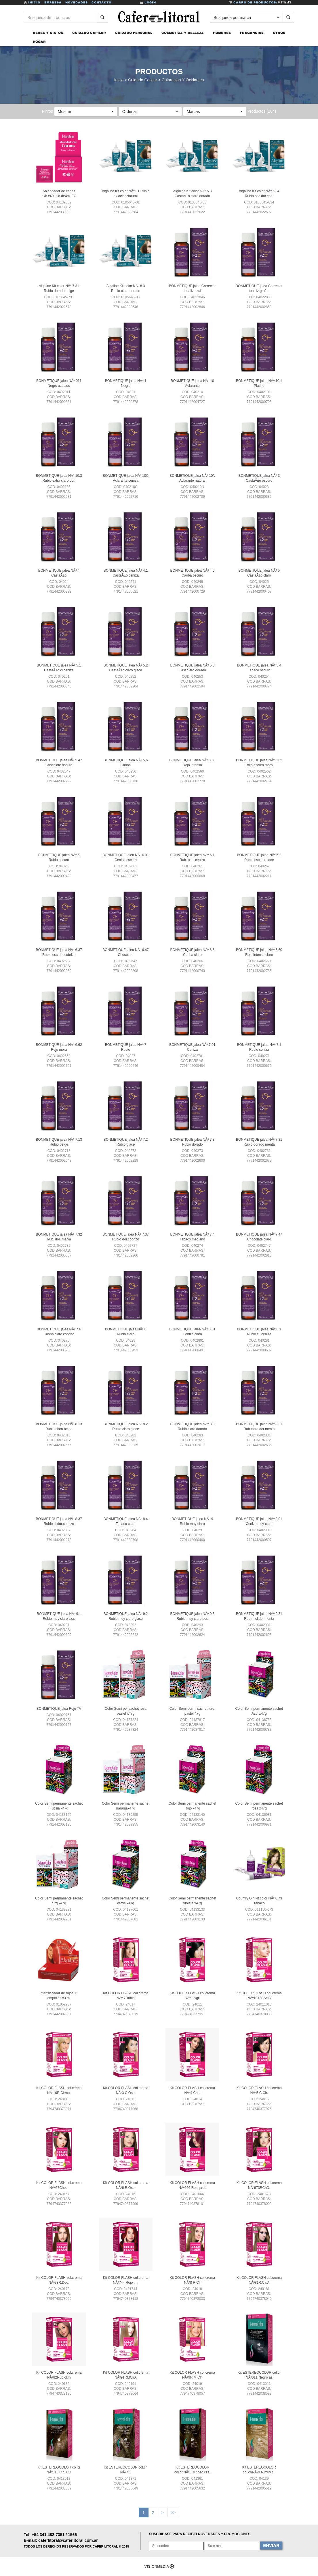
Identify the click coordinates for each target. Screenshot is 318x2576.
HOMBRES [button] (222, 34)
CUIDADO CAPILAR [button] (89, 34)
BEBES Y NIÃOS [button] (48, 34)
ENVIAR (271, 2546)
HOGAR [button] (39, 43)
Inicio (32, 2)
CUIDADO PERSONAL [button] (133, 34)
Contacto (101, 2)
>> (173, 2513)
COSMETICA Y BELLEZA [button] (182, 34)
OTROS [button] (279, 34)
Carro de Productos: (260, 2)
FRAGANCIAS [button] (252, 34)
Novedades (76, 2)
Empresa (53, 2)
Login (148, 2)
